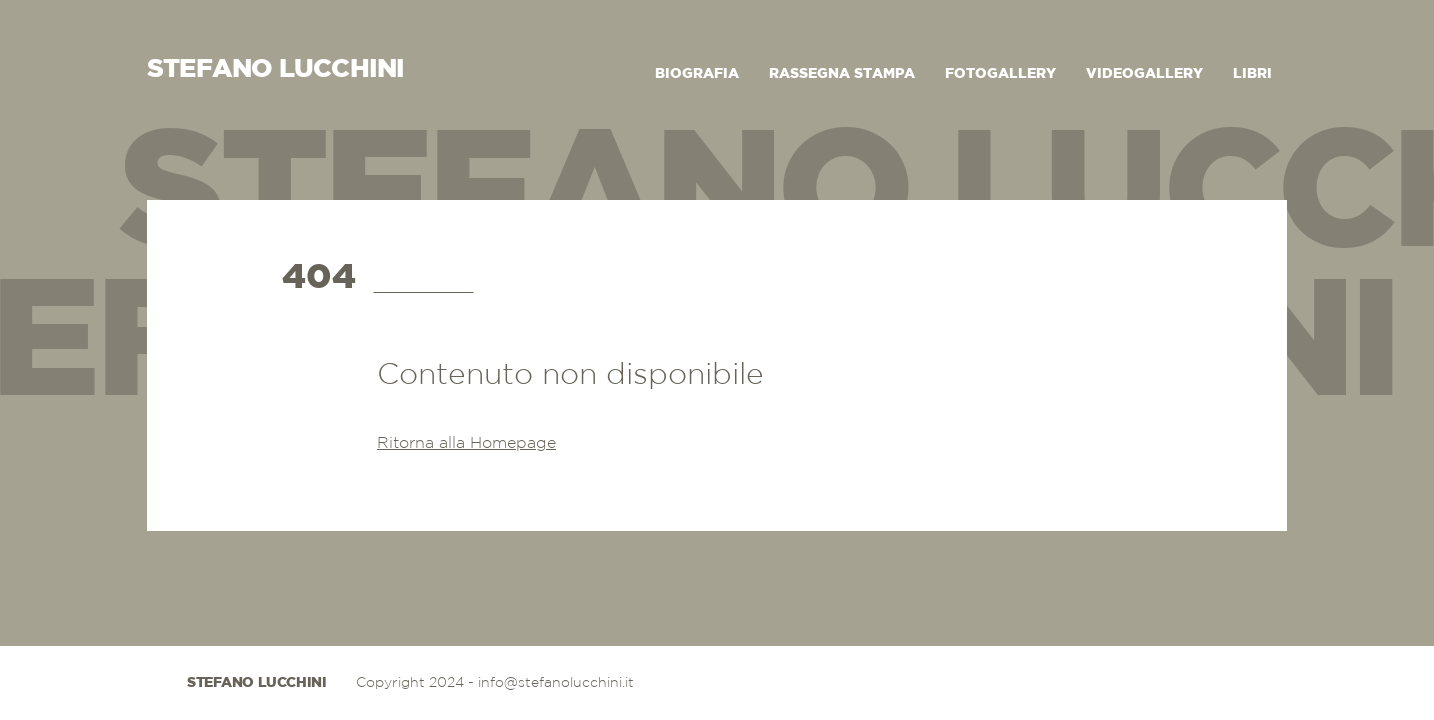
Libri (1252, 74)
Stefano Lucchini (256, 683)
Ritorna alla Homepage (466, 443)
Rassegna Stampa (842, 74)
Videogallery (1144, 74)
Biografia (697, 74)
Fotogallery (1000, 74)
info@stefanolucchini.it (556, 683)
